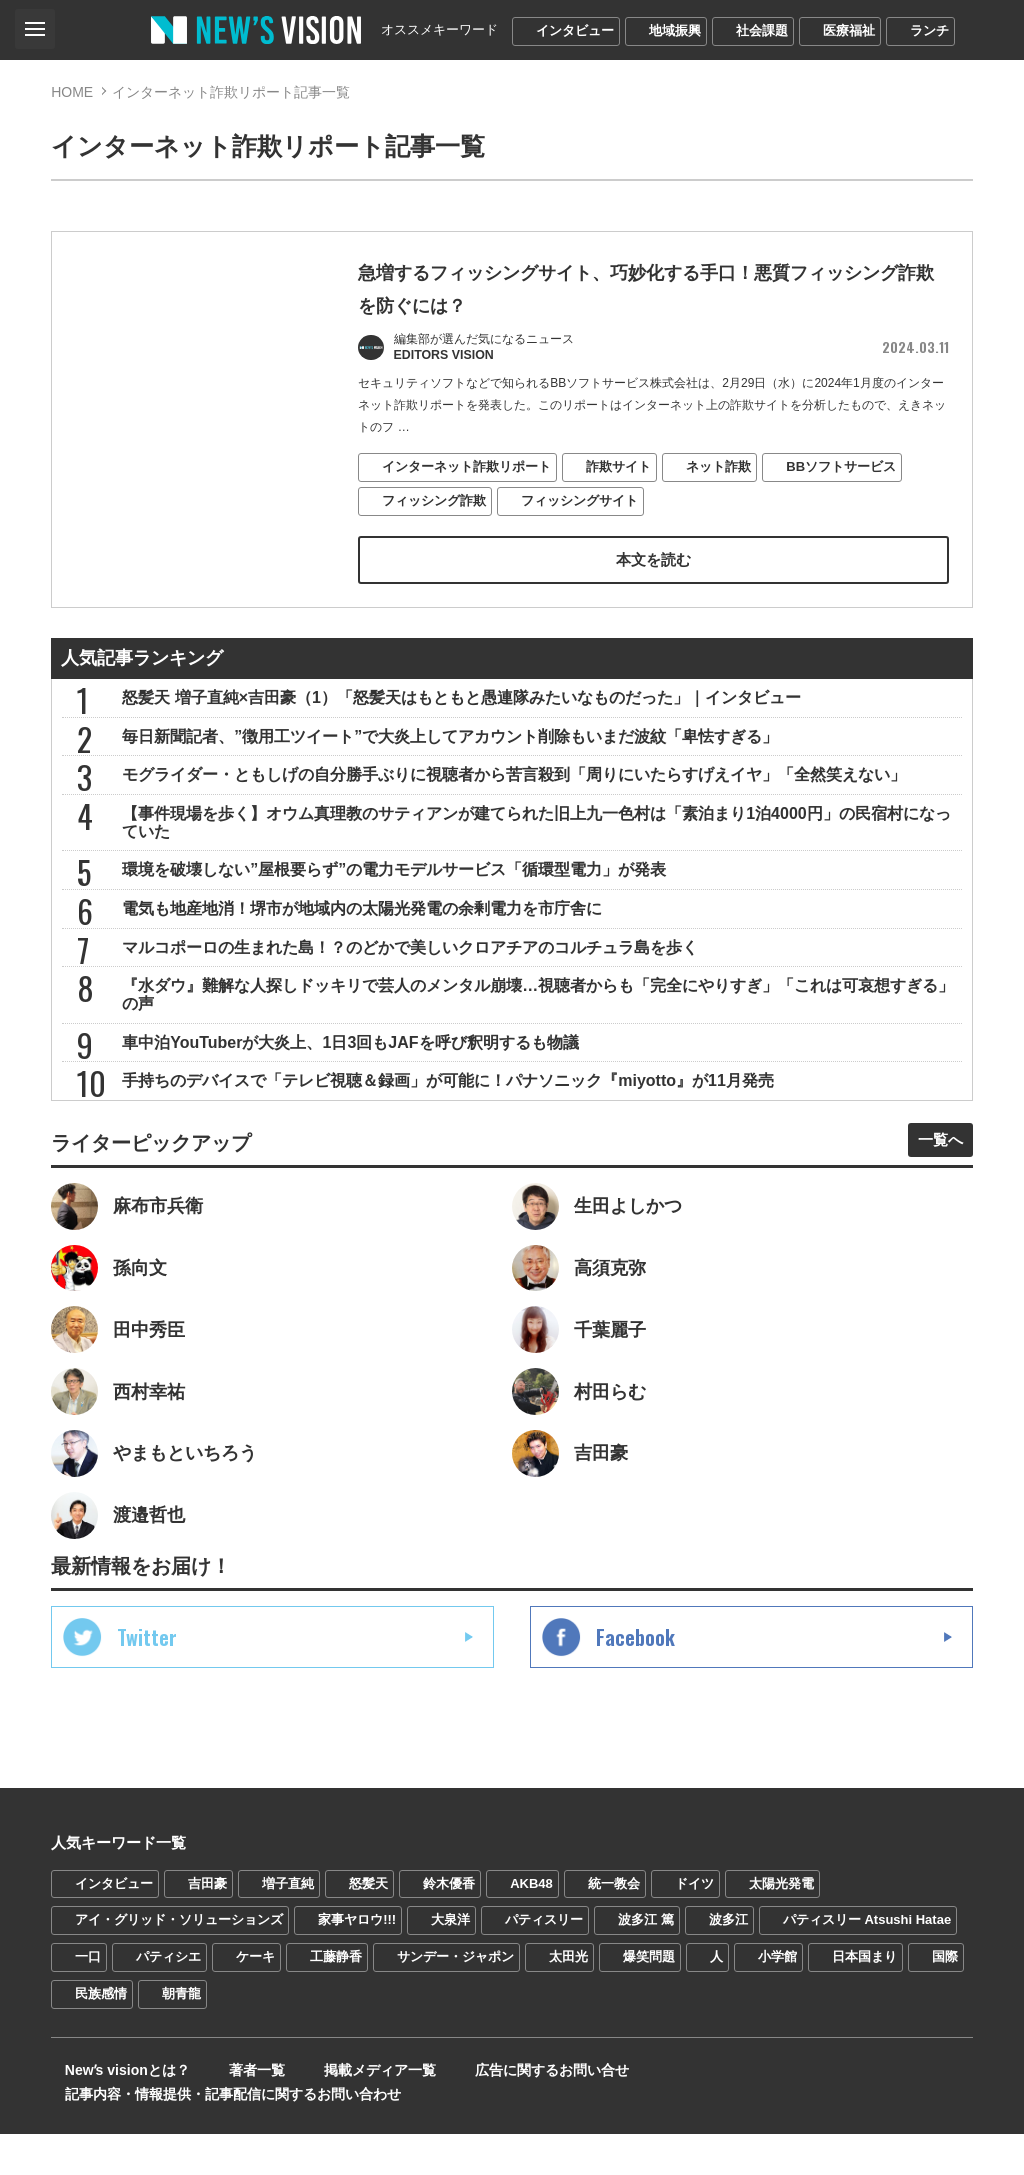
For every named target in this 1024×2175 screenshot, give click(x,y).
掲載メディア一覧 (330, 2135)
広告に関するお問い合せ (484, 2135)
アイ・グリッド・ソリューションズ (179, 1984)
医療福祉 (849, 30)
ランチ (929, 30)
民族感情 (101, 2058)
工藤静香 (336, 2021)
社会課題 (762, 30)
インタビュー (575, 30)
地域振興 (675, 30)
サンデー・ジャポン (455, 2021)
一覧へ (933, 1185)
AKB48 (531, 1947)
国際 (945, 2021)
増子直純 (288, 1947)
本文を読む (653, 565)
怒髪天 (368, 1947)
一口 (88, 2021)
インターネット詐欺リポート (467, 472)
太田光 (568, 2021)
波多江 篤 (646, 1984)
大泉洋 (450, 1984)
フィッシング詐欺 (435, 506)
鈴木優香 (449, 1947)
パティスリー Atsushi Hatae (867, 1984)
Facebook (635, 1701)
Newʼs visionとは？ (113, 2135)
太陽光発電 (781, 1947)
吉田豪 (207, 1947)
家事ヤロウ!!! (357, 1984)
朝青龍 (181, 2058)
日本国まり (864, 2021)
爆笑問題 (649, 2021)
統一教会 (614, 1947)
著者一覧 (225, 2135)
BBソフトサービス (842, 472)
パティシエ (168, 2021)
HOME (72, 92)
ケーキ (255, 2021)
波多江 (728, 1984)
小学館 (777, 2021)
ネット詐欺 (719, 472)
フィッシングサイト (580, 506)
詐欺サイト (619, 472)
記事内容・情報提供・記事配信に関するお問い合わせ (750, 2135)
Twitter (147, 1701)
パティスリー (544, 1984)
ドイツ (694, 1947)
